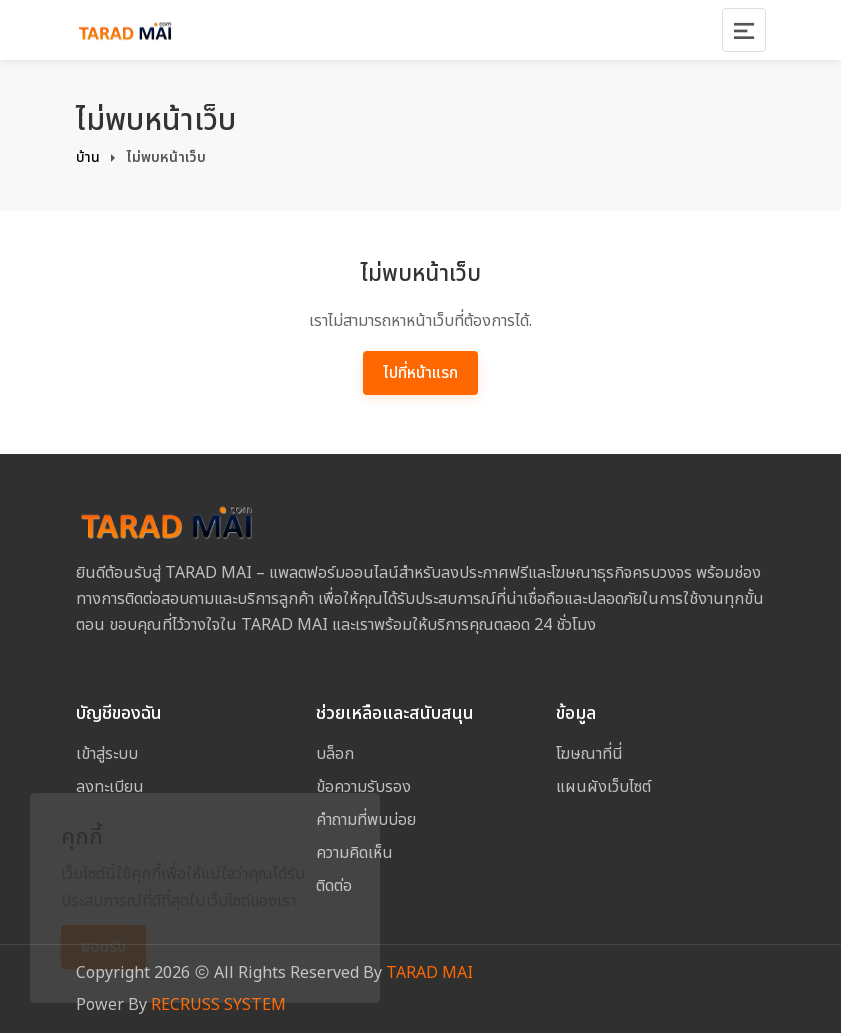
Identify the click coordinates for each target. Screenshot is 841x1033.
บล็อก (335, 754)
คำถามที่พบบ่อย (366, 820)
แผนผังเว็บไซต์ (603, 787)
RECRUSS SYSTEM (218, 1005)
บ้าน (88, 157)
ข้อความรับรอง (363, 787)
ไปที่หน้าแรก (420, 373)
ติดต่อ (334, 886)
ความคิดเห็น (354, 853)
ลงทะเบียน (110, 787)
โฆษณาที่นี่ (589, 754)
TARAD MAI (429, 973)
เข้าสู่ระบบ (107, 754)
